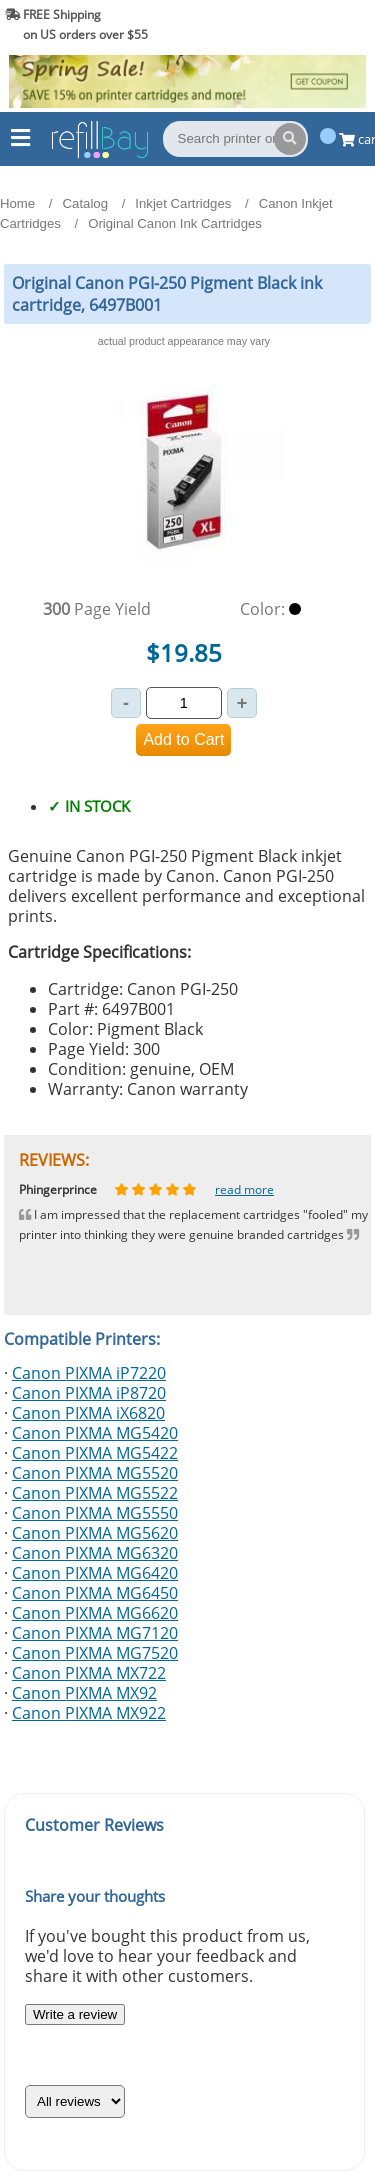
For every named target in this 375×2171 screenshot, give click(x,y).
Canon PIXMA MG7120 (95, 1633)
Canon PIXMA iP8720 (89, 1393)
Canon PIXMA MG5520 (95, 1473)
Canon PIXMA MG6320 (95, 1553)
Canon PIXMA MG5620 (95, 1533)
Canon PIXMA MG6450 (95, 1593)
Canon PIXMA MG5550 (95, 1513)
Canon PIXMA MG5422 (95, 1453)
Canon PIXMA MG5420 (95, 1433)
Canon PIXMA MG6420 (95, 1573)
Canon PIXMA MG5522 (95, 1493)
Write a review (75, 2014)
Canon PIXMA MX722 (89, 1673)
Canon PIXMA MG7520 (95, 1653)
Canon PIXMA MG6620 (95, 1613)
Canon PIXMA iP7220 (89, 1373)
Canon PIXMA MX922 (89, 1713)
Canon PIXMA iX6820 (88, 1413)
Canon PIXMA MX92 (84, 1693)
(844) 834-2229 (318, 24)
